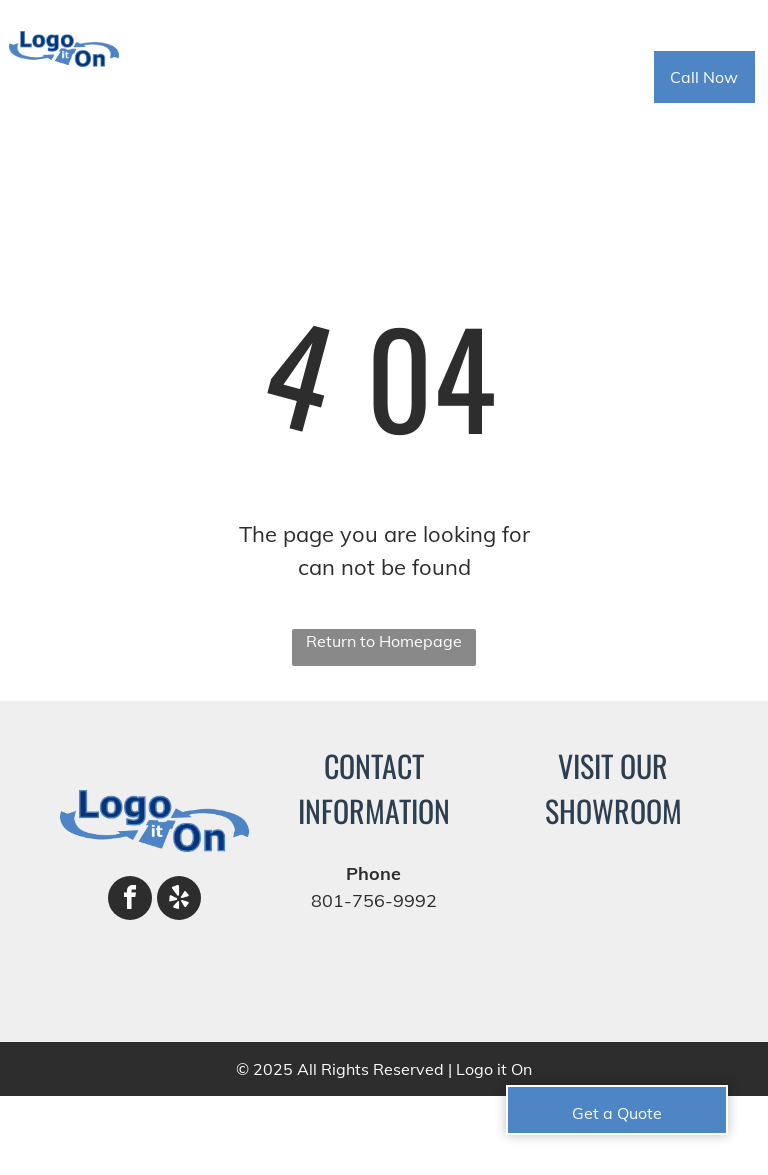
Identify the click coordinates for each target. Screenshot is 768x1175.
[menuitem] (237, 77)
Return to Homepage (384, 641)
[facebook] (130, 900)
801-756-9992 (374, 900)
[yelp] (179, 900)
